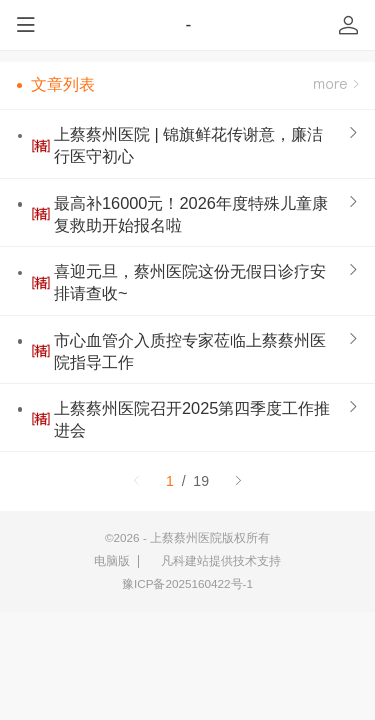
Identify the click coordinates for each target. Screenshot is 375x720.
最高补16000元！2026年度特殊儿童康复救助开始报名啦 (191, 214)
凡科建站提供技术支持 (214, 561)
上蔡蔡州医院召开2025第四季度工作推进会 (192, 419)
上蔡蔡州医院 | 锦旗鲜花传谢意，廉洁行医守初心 (188, 145)
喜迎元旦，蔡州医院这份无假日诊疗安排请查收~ (190, 282)
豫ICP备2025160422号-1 (187, 583)
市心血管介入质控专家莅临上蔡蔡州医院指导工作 (190, 351)
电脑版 (112, 560)
